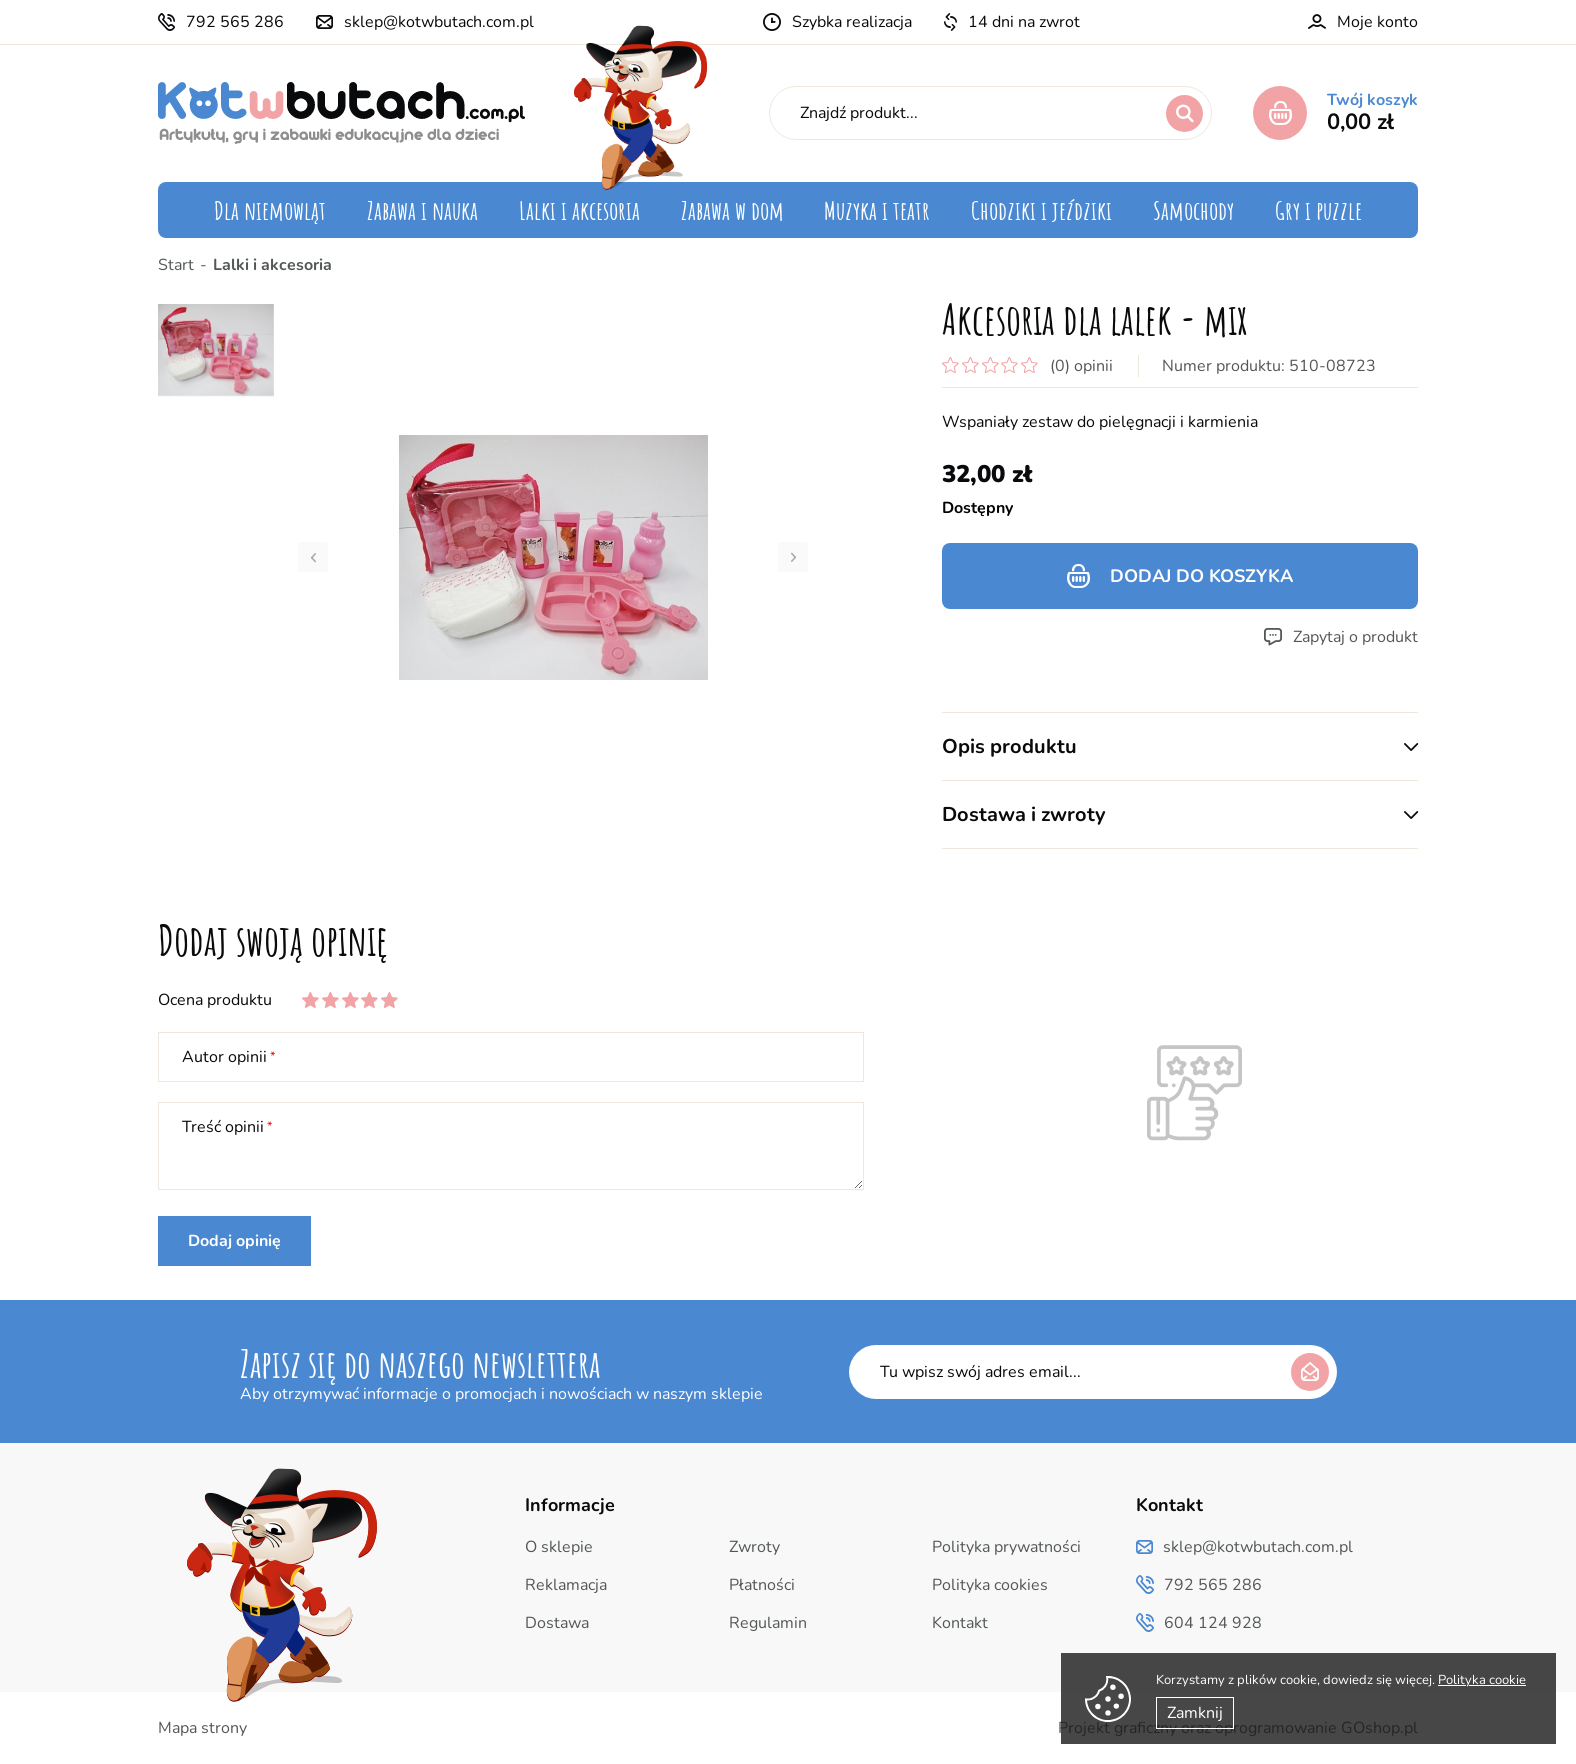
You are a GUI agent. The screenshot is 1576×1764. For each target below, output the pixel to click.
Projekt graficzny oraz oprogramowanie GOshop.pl (1238, 1728)
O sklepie (559, 1547)
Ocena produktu (215, 1000)
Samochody (1193, 210)
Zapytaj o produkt (1355, 637)
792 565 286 (235, 22)
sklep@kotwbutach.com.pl (439, 22)
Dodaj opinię (234, 1241)
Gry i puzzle (1318, 210)
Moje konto (1377, 22)
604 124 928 (1213, 1623)
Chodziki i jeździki (1041, 210)
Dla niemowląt (270, 210)
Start (176, 265)
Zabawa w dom (732, 210)
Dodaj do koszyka (1201, 576)
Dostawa (557, 1623)
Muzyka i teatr (877, 210)
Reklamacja (566, 1585)
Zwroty (754, 1547)
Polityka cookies (990, 1585)
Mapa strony (202, 1728)
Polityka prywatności (1006, 1547)
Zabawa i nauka (422, 210)
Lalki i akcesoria (579, 210)
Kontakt (960, 1623)
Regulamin (768, 1623)
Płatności (762, 1585)
